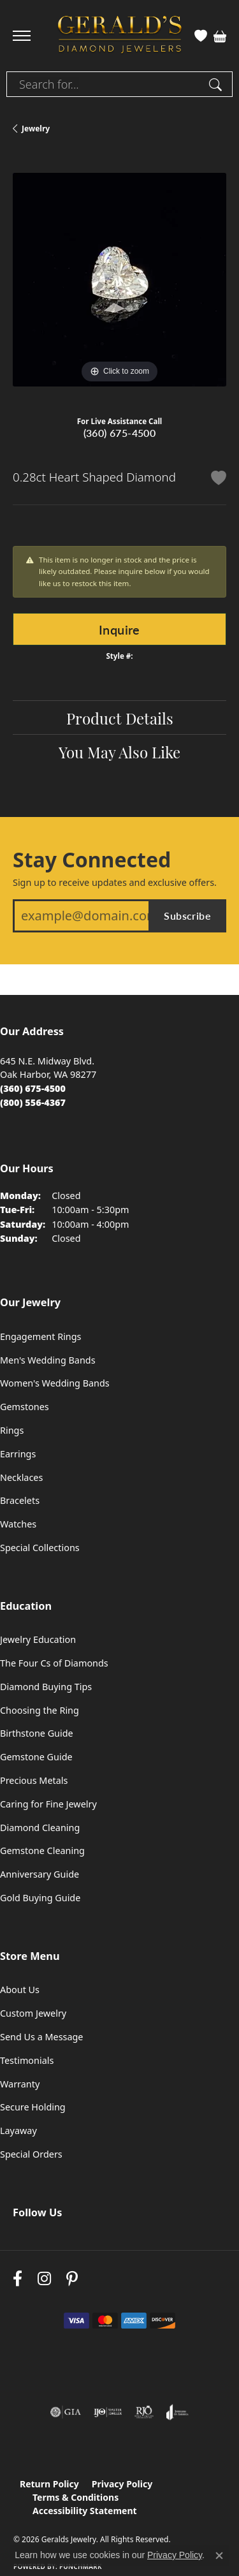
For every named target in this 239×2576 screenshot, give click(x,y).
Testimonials (27, 2060)
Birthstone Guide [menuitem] (36, 1733)
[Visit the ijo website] (108, 2412)
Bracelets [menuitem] (20, 1500)
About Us (20, 1990)
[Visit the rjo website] (144, 2412)
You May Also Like (119, 751)
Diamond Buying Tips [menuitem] (46, 1687)
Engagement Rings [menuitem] (41, 1336)
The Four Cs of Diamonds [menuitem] (54, 1663)
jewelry (36, 128)
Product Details (119, 717)
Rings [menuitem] (12, 1430)
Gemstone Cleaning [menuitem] (42, 1850)
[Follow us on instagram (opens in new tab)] (44, 2279)
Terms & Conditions (76, 2497)
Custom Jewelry (33, 2013)
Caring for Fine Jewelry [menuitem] (48, 1804)
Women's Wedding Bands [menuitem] (55, 1383)
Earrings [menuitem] (18, 1454)
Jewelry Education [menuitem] (38, 1639)
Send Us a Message (41, 2037)
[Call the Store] (33, 1088)
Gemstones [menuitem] (24, 1407)
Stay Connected (92, 860)
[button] (200, 35)
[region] (119, 279)
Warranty (20, 2084)
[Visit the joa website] (177, 2412)
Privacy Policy (122, 2484)
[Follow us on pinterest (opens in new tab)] (72, 2279)
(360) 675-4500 (119, 432)
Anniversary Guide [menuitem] (39, 1874)
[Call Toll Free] (33, 1102)
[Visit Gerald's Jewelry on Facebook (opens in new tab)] (17, 2279)
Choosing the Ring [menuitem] (39, 1710)
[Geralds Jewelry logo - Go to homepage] (120, 36)
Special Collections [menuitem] (40, 1548)
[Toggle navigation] (21, 36)
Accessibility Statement (85, 2511)
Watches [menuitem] (18, 1524)
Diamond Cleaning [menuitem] (40, 1828)
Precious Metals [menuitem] (34, 1780)
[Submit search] (217, 84)
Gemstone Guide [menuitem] (36, 1757)
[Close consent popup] (219, 2555)
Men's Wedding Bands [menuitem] (48, 1360)
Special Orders (31, 2154)
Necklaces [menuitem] (21, 1477)
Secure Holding (33, 2107)
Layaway (18, 2130)
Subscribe (187, 915)
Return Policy (49, 2484)
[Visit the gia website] (65, 2412)
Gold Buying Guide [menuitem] (40, 1898)
